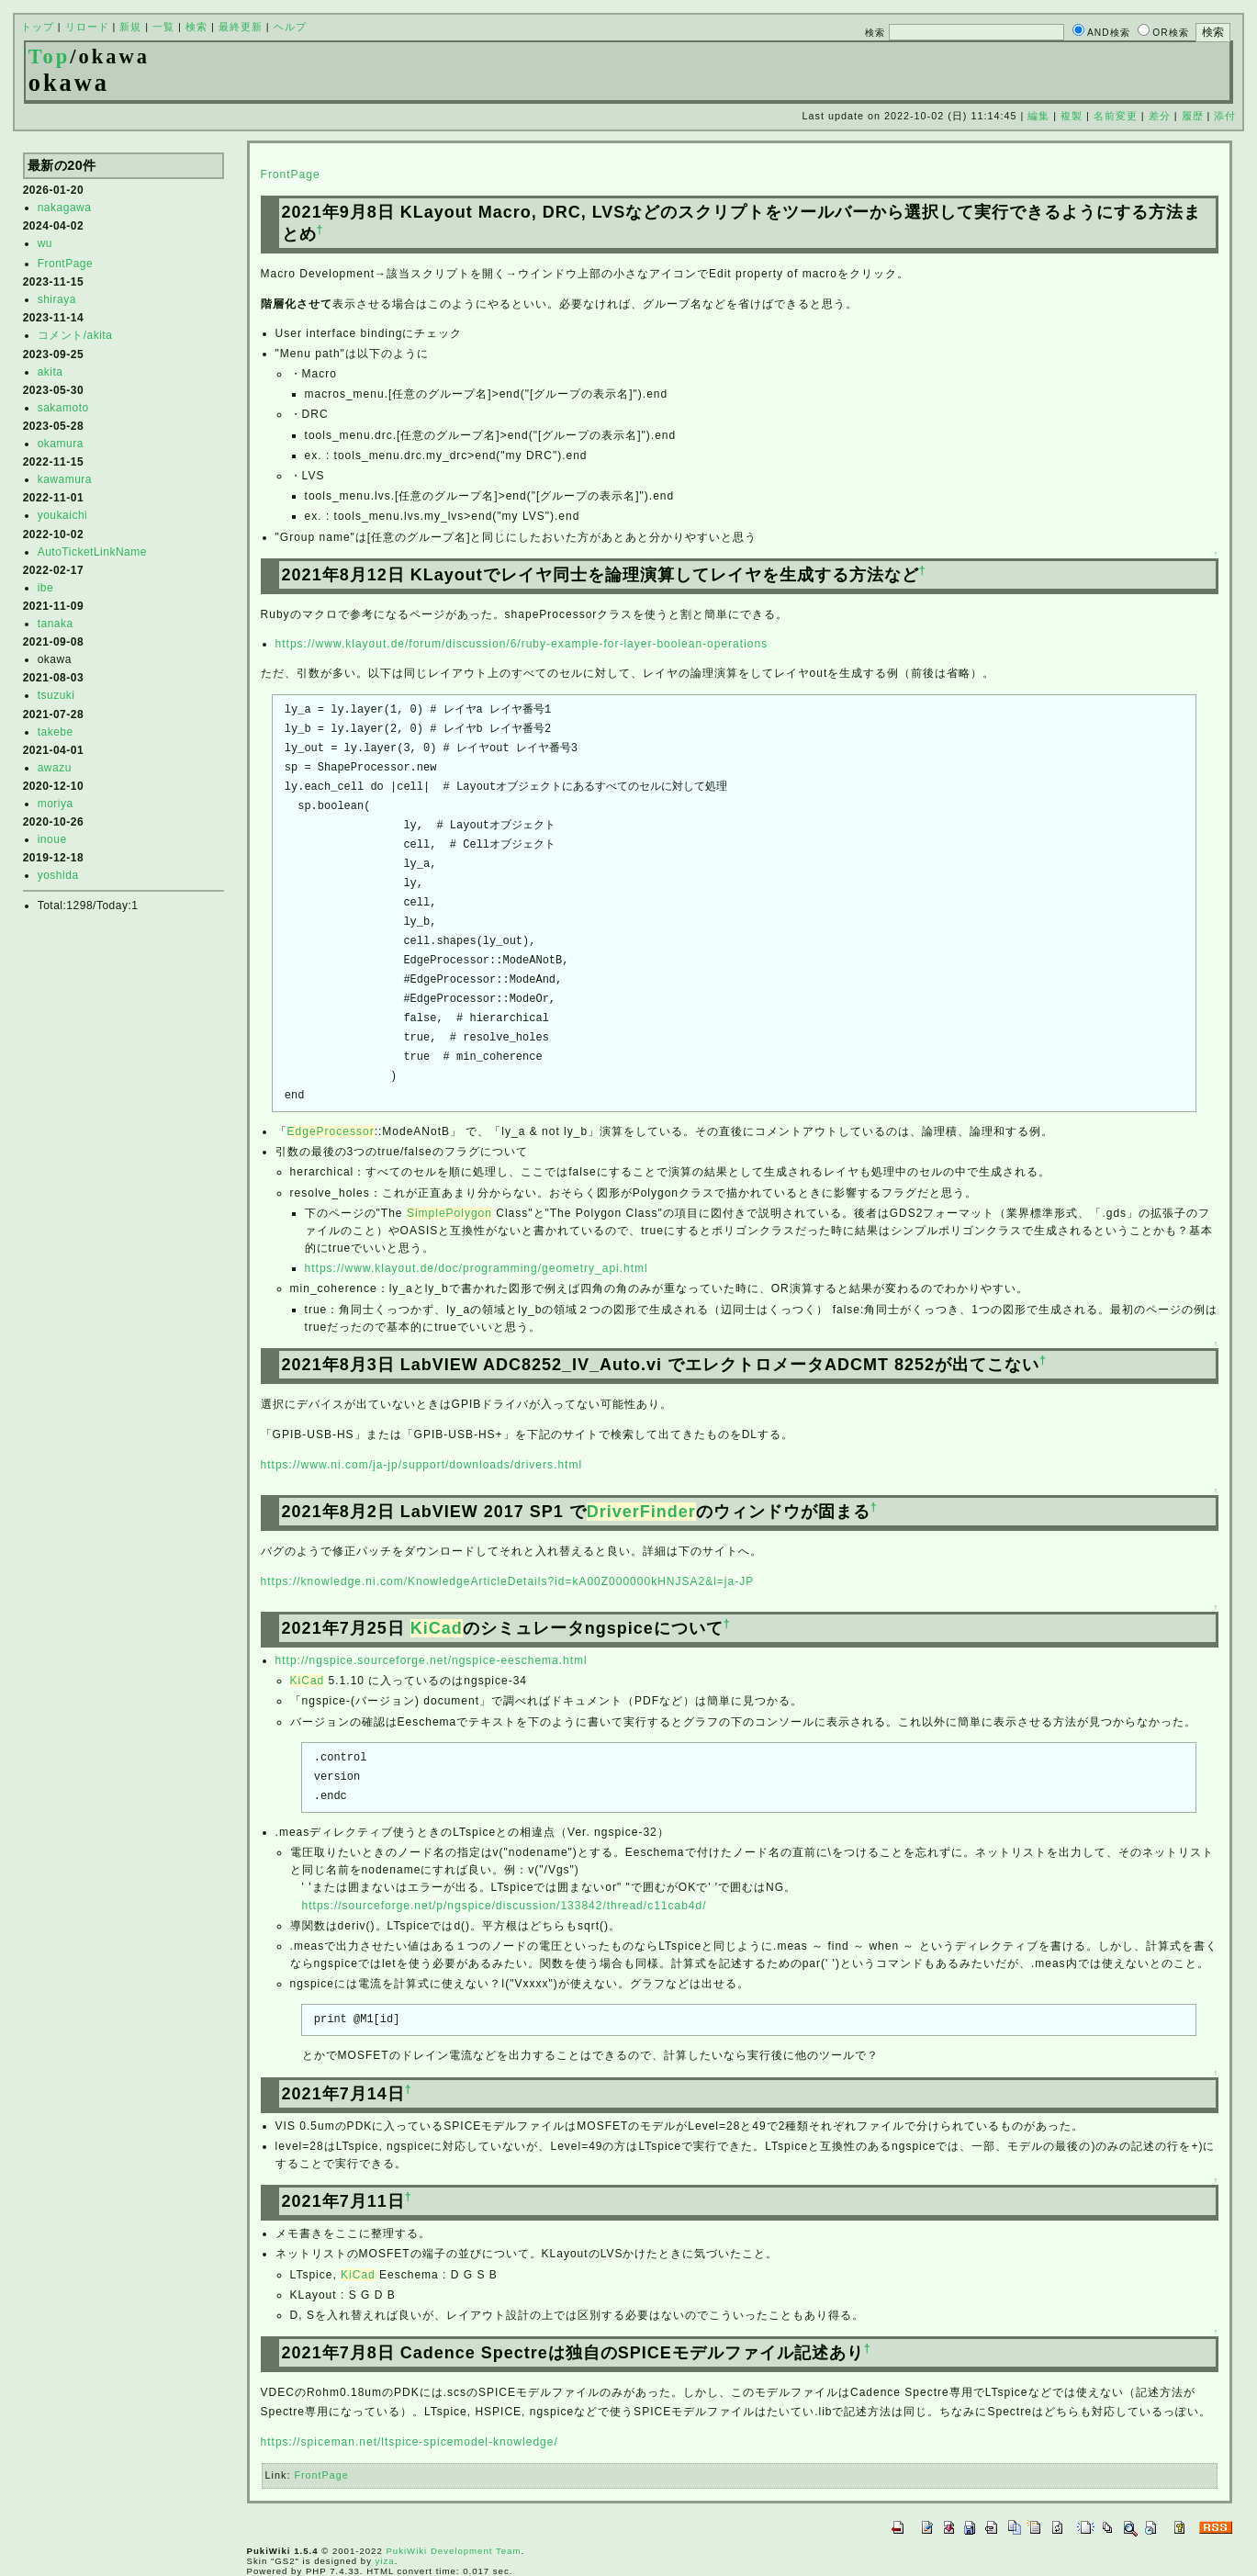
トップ (37, 26)
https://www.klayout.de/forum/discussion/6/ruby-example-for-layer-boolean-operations (522, 643)
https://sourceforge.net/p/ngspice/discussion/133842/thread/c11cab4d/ (504, 1905)
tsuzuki (56, 695)
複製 (1072, 115)
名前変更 (1116, 115)
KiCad (436, 1628)
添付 (1225, 115)
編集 (1038, 115)
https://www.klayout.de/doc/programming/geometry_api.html (476, 1268)
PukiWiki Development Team (453, 2551)
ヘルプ (290, 26)
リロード (87, 26)
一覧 (163, 26)
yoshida (58, 875)
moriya (55, 803)
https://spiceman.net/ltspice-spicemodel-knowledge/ (409, 2441)
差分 (1160, 115)
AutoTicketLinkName (92, 552)
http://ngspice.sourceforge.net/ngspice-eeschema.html (431, 1660)
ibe (46, 587)
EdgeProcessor (331, 1131)
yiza (385, 2561)
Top (49, 56)
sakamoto (63, 407)
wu (45, 243)
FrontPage (66, 263)
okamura (61, 443)
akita (50, 372)
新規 (130, 26)
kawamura (65, 479)
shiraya (57, 299)
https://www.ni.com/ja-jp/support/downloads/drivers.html (421, 1464)
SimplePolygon (449, 1213)
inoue (52, 839)
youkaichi (63, 515)
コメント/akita (75, 335)
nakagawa (65, 207)
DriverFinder (641, 1511)
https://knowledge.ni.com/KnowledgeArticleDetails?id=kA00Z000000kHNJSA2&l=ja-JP (508, 1581)
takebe (55, 732)
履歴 (1193, 115)
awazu (55, 767)
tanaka (55, 623)
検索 (196, 26)
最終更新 (241, 26)
